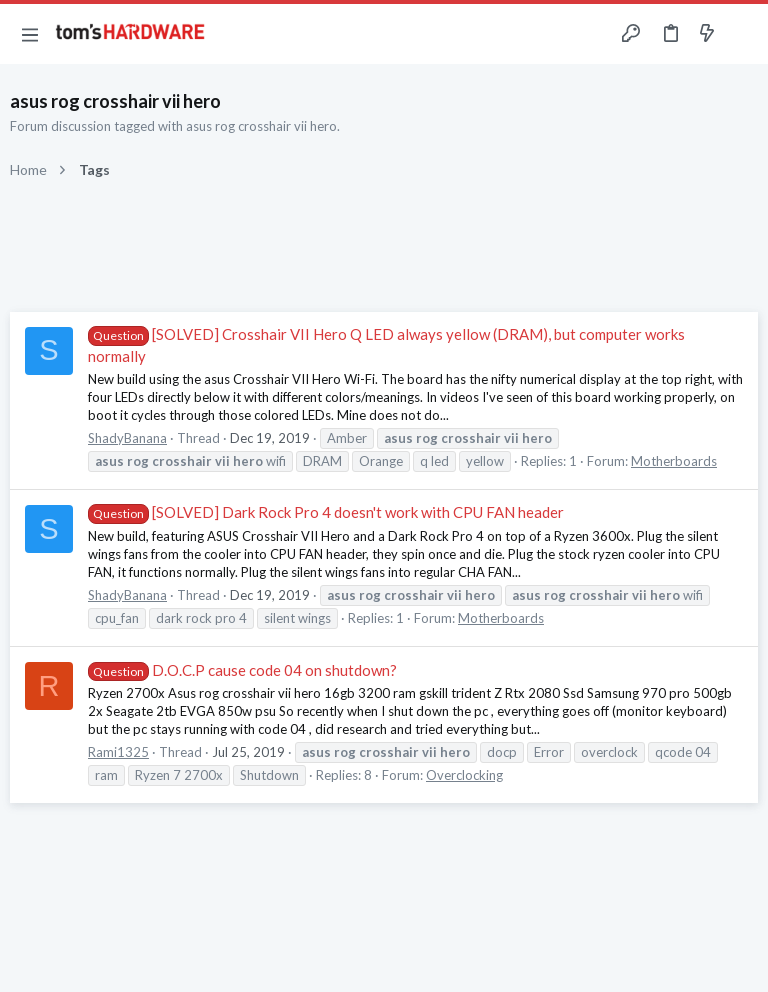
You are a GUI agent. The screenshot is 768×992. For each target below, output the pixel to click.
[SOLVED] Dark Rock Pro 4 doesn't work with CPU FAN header (326, 512)
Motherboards (674, 461)
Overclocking (464, 775)
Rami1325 (118, 752)
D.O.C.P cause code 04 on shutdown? (242, 670)
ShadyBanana (127, 438)
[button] (30, 34)
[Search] (741, 34)
